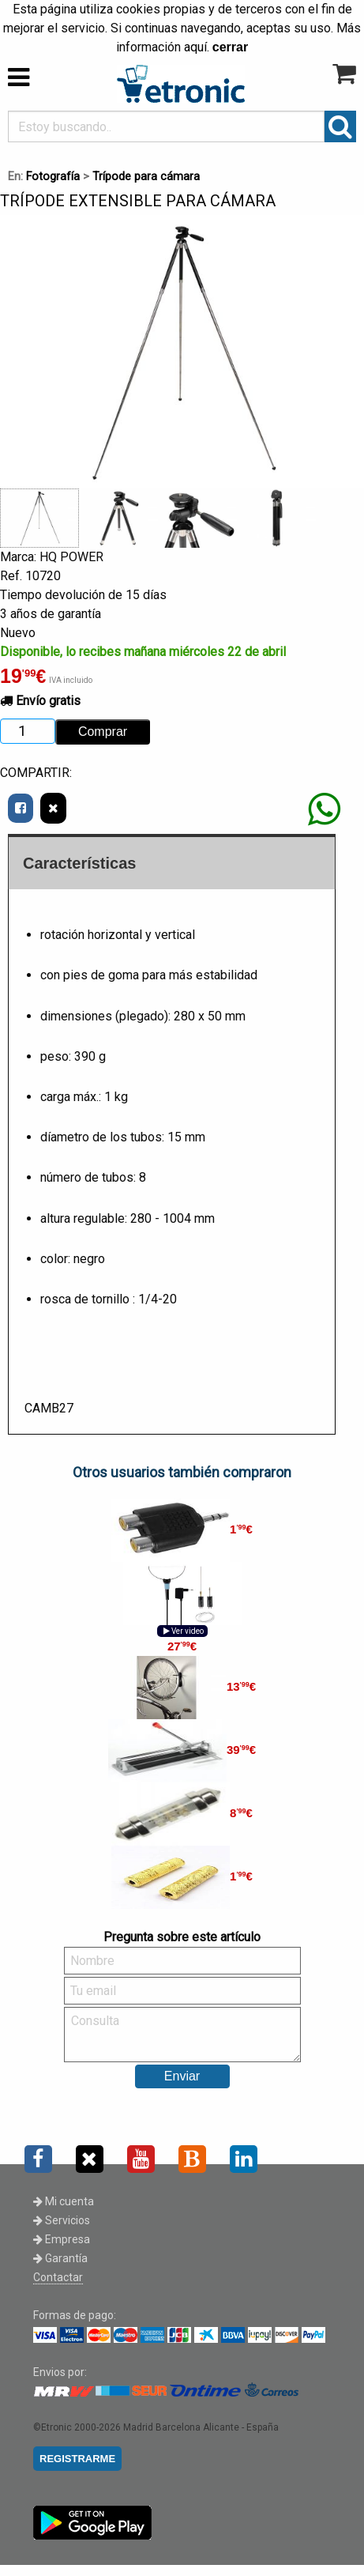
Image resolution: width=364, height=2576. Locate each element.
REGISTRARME (77, 2459)
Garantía (60, 2258)
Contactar (58, 2277)
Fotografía (53, 176)
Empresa (61, 2239)
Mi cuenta (63, 2201)
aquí (195, 47)
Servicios (61, 2220)
